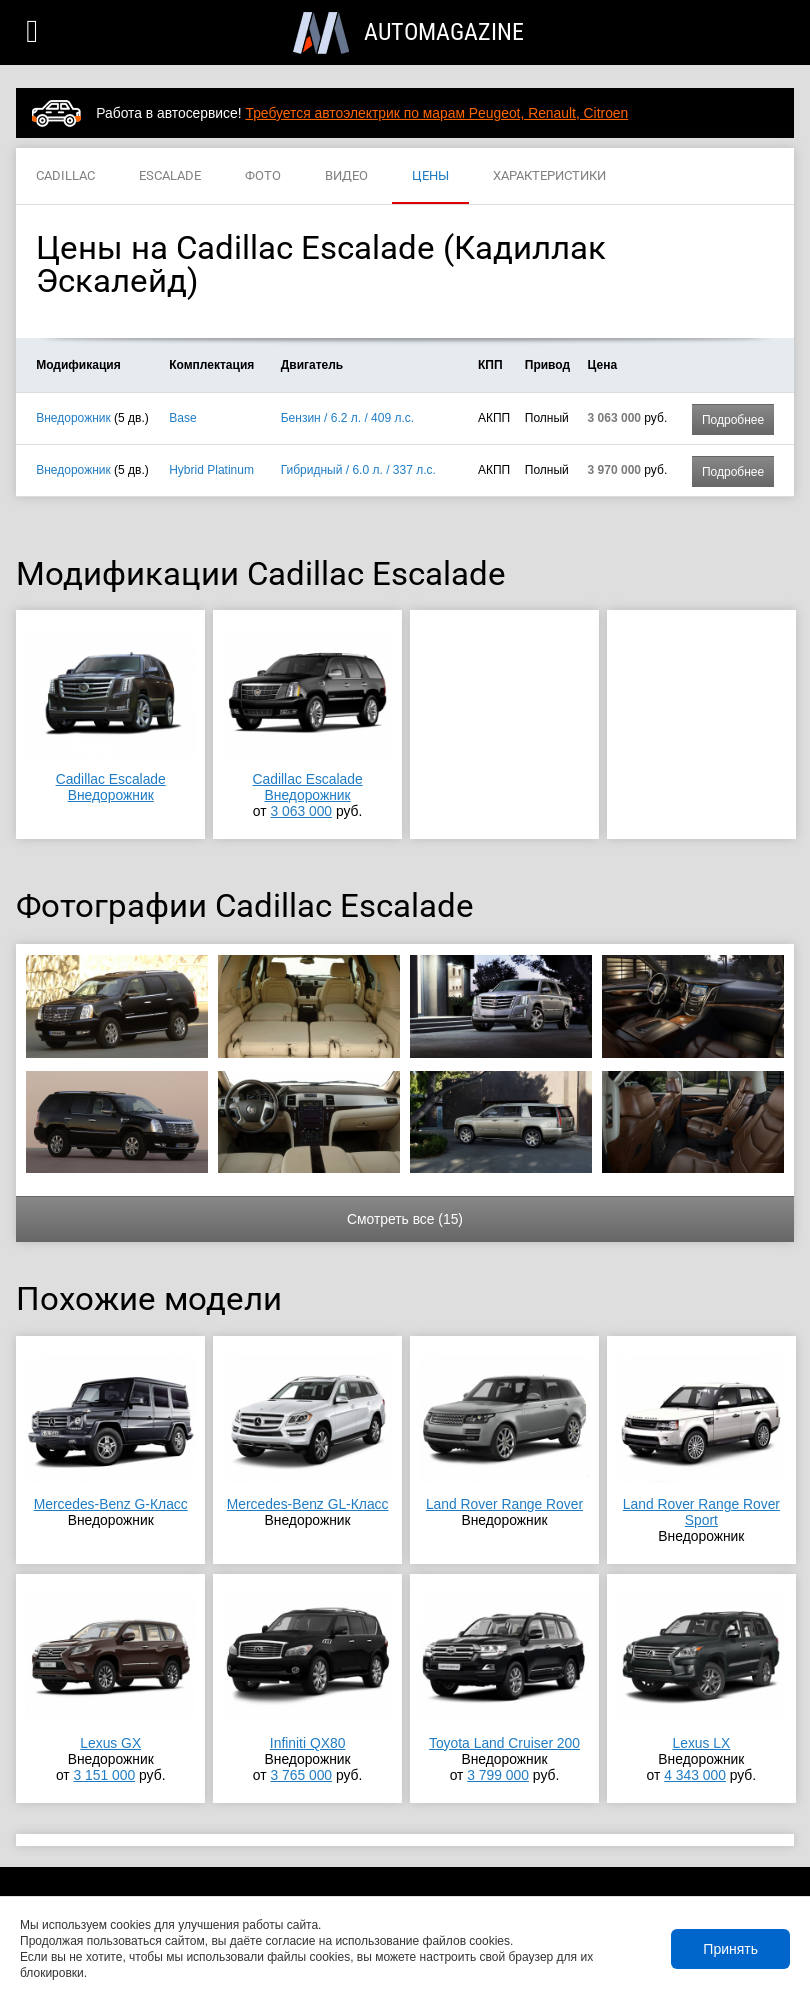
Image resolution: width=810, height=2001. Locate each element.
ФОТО (263, 176)
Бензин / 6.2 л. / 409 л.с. (347, 418)
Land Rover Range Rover (504, 1504)
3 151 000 (105, 1775)
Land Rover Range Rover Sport (701, 1512)
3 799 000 (498, 1775)
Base (182, 418)
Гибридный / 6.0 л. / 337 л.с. (358, 470)
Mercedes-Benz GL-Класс (308, 1504)
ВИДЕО (346, 176)
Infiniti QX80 (308, 1743)
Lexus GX (110, 1743)
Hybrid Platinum (211, 470)
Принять (730, 1949)
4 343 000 (695, 1775)
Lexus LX (701, 1743)
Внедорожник (73, 418)
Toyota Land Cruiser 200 (504, 1743)
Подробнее (733, 420)
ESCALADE (170, 176)
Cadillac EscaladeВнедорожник (111, 787)
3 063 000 (301, 811)
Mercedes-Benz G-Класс (111, 1504)
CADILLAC (65, 176)
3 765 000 (301, 1775)
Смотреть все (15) (405, 1219)
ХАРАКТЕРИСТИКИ (549, 176)
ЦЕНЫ (430, 176)
